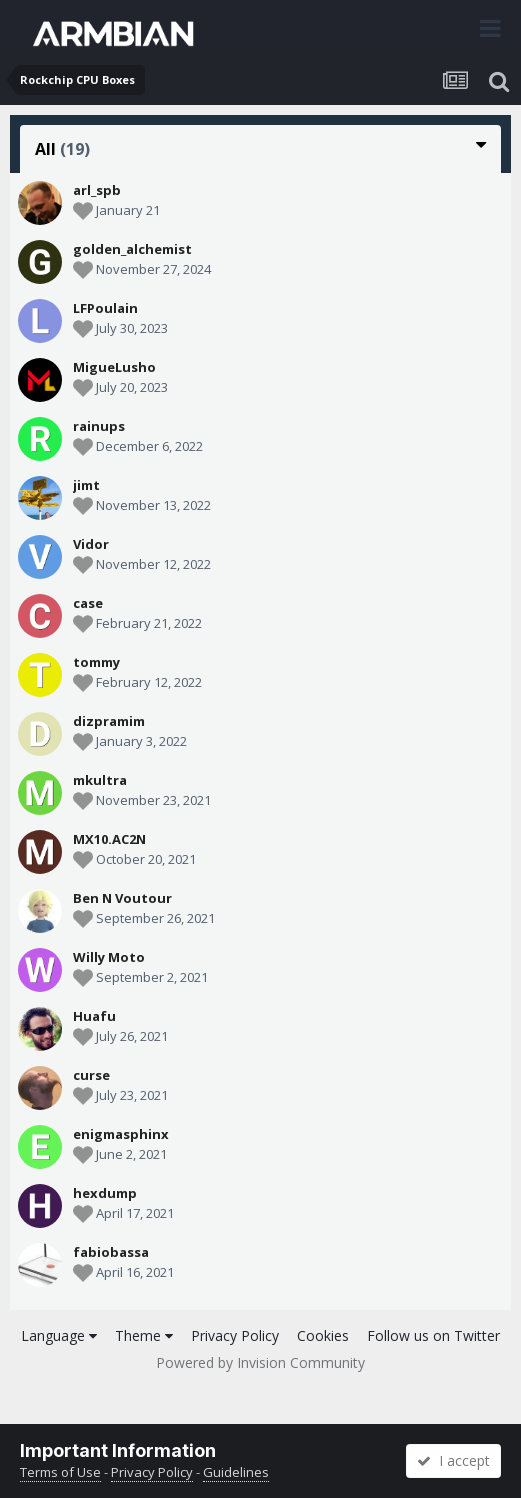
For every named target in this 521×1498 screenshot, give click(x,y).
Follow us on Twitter (433, 1335)
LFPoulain (105, 308)
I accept (453, 1460)
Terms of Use (60, 1472)
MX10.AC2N (109, 839)
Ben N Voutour (122, 898)
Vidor (91, 544)
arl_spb (97, 190)
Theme (144, 1335)
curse (91, 1075)
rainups (99, 426)
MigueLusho (114, 367)
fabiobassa (111, 1252)
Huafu (94, 1016)
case (88, 603)
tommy (96, 662)
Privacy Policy (235, 1335)
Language (59, 1335)
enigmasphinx (121, 1134)
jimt (86, 485)
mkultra (100, 780)
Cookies (323, 1335)
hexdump (105, 1193)
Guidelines (236, 1472)
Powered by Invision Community (260, 1362)
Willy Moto (109, 957)
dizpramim (109, 721)
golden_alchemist (132, 249)
